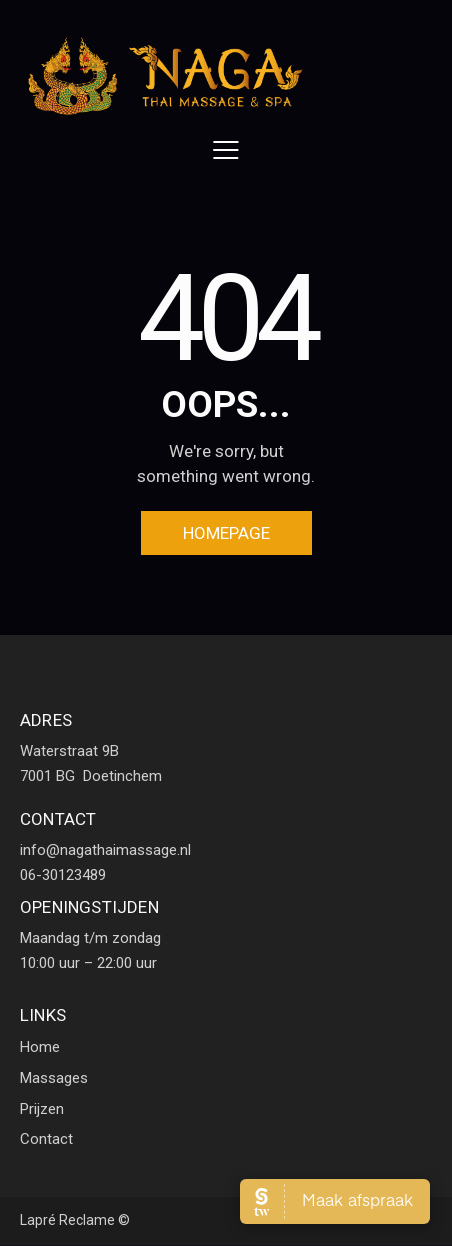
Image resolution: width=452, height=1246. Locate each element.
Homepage (226, 533)
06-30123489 (63, 875)
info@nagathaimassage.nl (105, 850)
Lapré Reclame (67, 1220)
